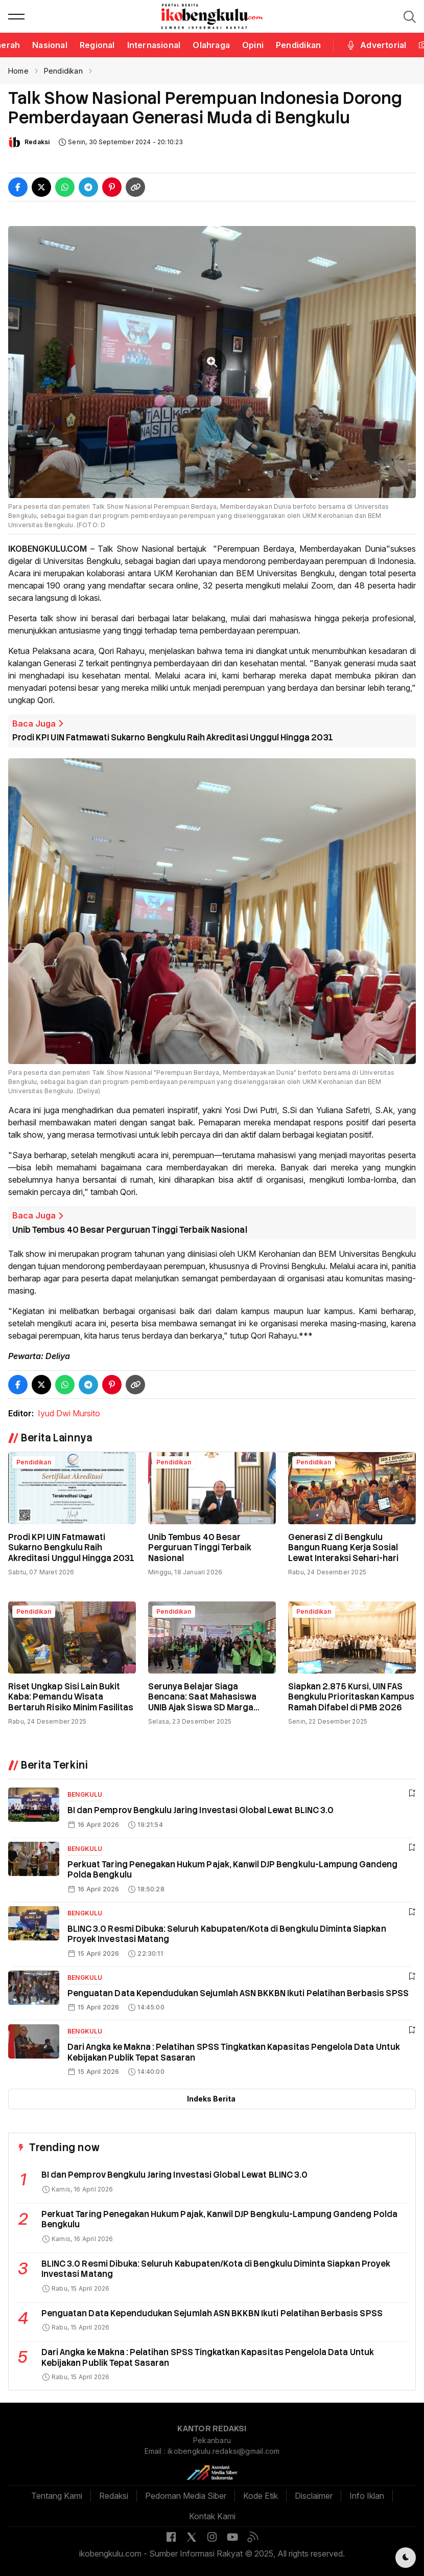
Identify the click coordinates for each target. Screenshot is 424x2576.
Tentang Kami (56, 2496)
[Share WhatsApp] (65, 187)
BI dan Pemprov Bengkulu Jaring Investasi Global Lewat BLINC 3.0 (200, 1810)
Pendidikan (298, 45)
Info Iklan (366, 2496)
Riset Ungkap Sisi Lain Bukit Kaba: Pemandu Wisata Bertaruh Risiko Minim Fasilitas (71, 1697)
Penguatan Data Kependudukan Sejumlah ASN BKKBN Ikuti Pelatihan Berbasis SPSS (238, 1993)
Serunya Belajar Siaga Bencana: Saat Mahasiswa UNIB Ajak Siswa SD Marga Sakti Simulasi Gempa (202, 1702)
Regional (97, 45)
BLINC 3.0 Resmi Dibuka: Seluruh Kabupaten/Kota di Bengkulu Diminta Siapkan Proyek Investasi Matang (226, 1934)
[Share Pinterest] (112, 187)
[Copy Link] (135, 187)
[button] (16, 16)
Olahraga (211, 45)
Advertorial (376, 45)
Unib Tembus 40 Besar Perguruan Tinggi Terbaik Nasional (129, 1230)
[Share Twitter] (41, 187)
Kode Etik (260, 2496)
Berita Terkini (54, 1765)
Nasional (49, 45)
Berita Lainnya (56, 1438)
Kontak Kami (212, 2516)
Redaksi (37, 142)
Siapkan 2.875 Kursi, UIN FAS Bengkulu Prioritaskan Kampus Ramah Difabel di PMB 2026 (351, 1697)
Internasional (154, 45)
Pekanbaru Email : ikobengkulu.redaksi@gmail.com (212, 2445)
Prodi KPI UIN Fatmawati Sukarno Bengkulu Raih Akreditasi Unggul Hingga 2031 (172, 737)
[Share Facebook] (18, 187)
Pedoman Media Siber (185, 2496)
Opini (253, 45)
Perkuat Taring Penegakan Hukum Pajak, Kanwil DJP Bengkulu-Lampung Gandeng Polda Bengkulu (232, 1870)
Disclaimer (314, 2496)
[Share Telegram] (88, 187)
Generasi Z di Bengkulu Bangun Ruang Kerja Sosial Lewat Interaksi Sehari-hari (343, 1548)
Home (18, 70)
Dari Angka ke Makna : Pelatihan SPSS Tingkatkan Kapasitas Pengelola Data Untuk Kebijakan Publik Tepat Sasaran (233, 2052)
